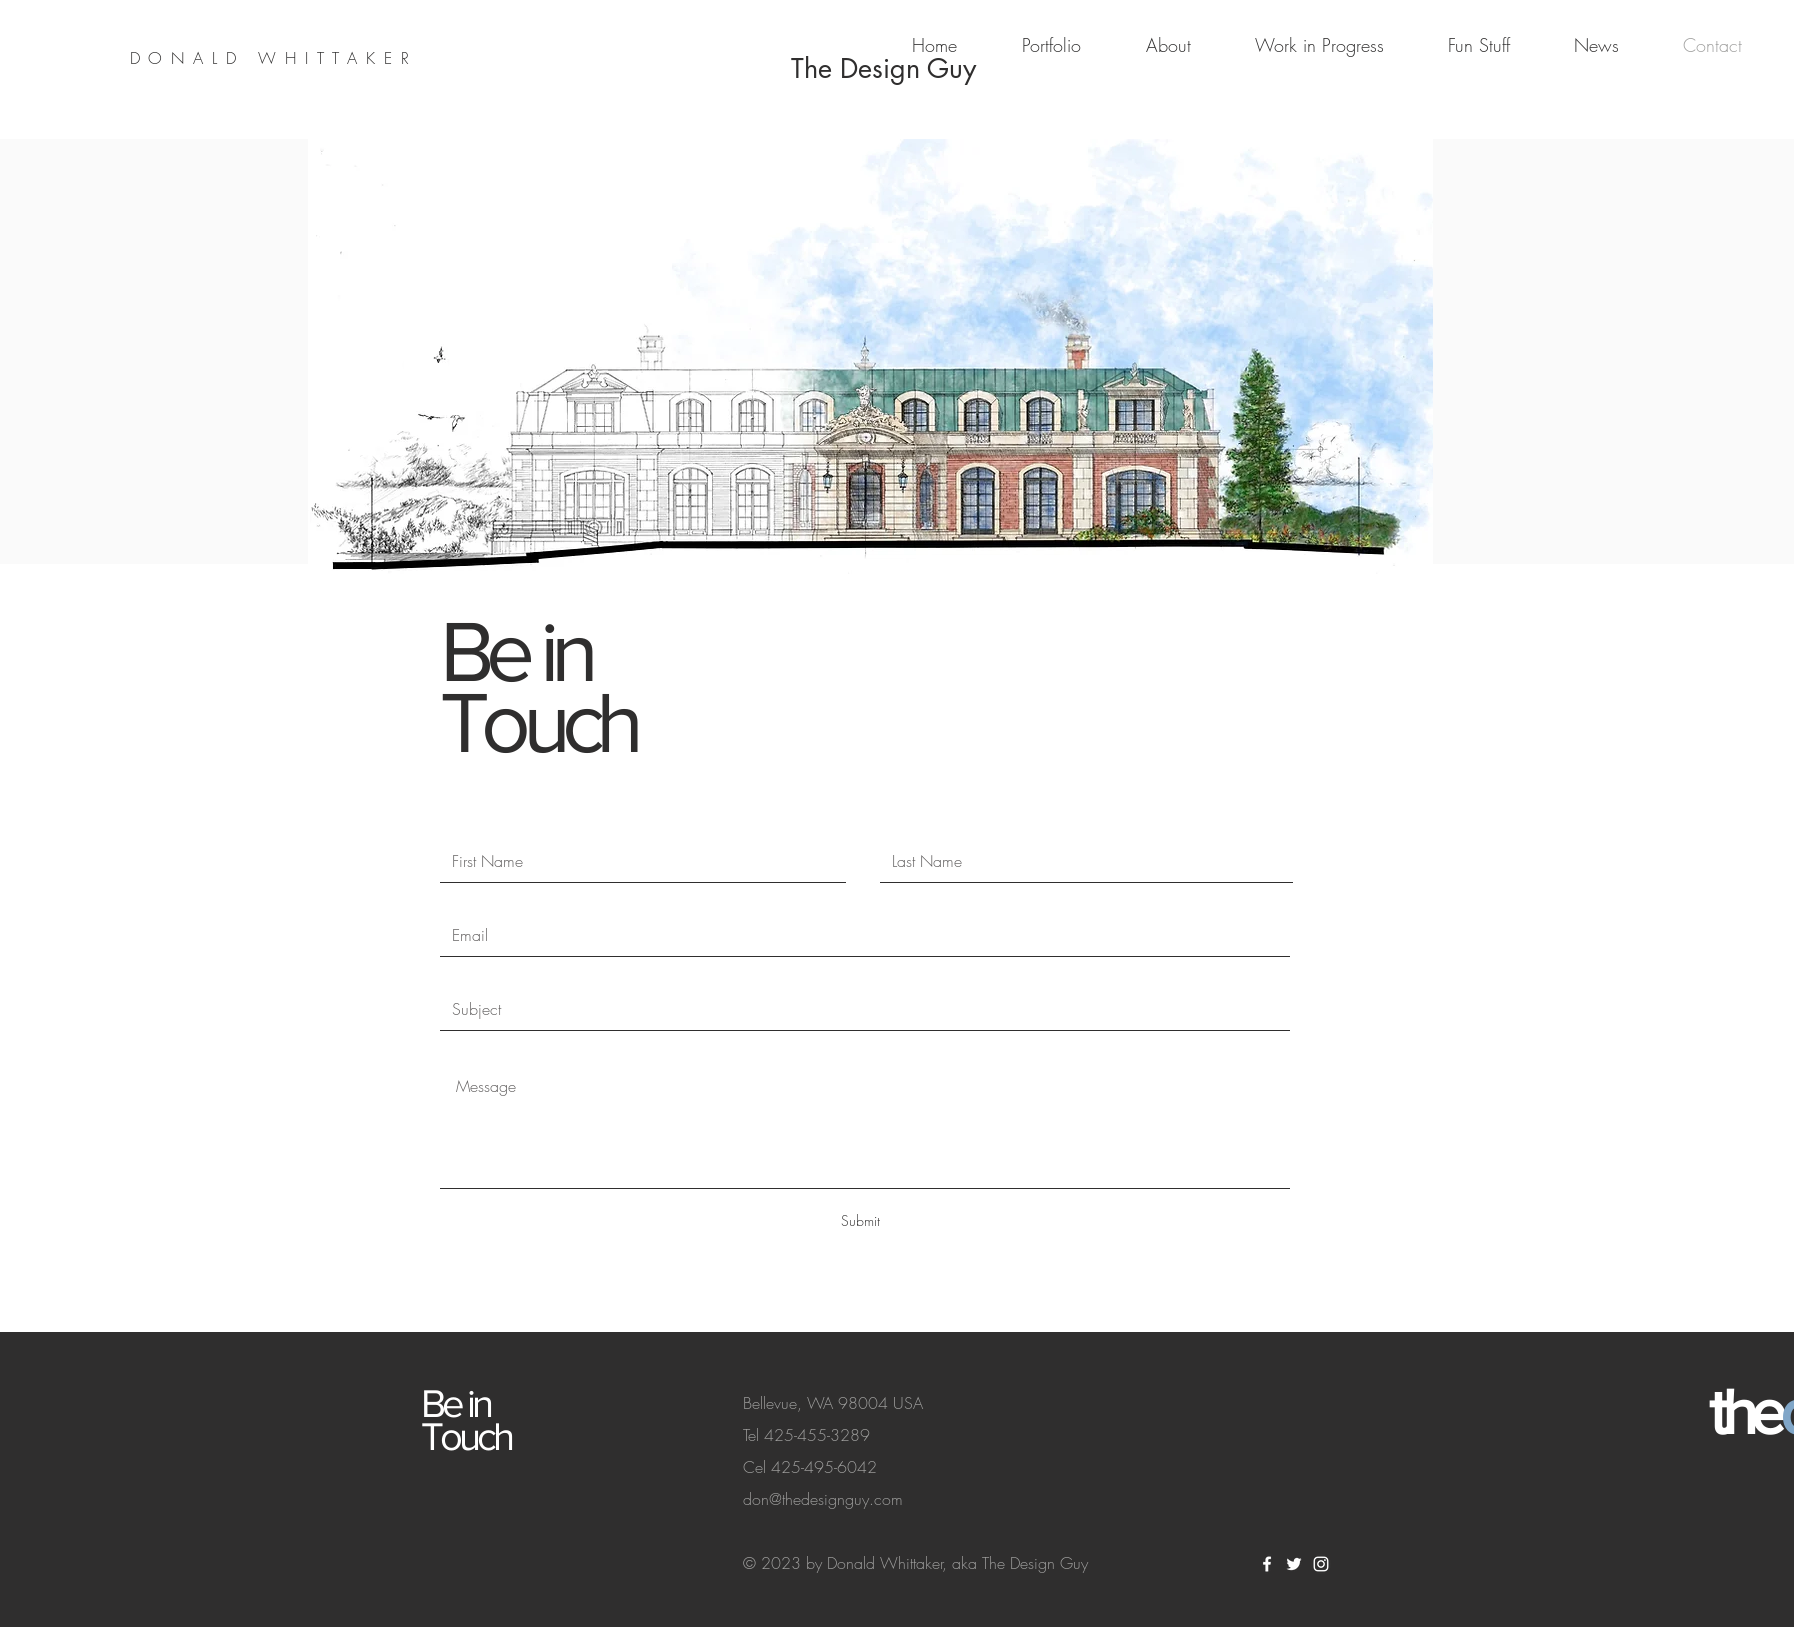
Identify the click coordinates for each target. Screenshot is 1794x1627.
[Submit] (860, 1221)
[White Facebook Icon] (1267, 1564)
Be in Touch (538, 686)
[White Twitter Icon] (1294, 1564)
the (1744, 1412)
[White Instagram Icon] (1321, 1564)
